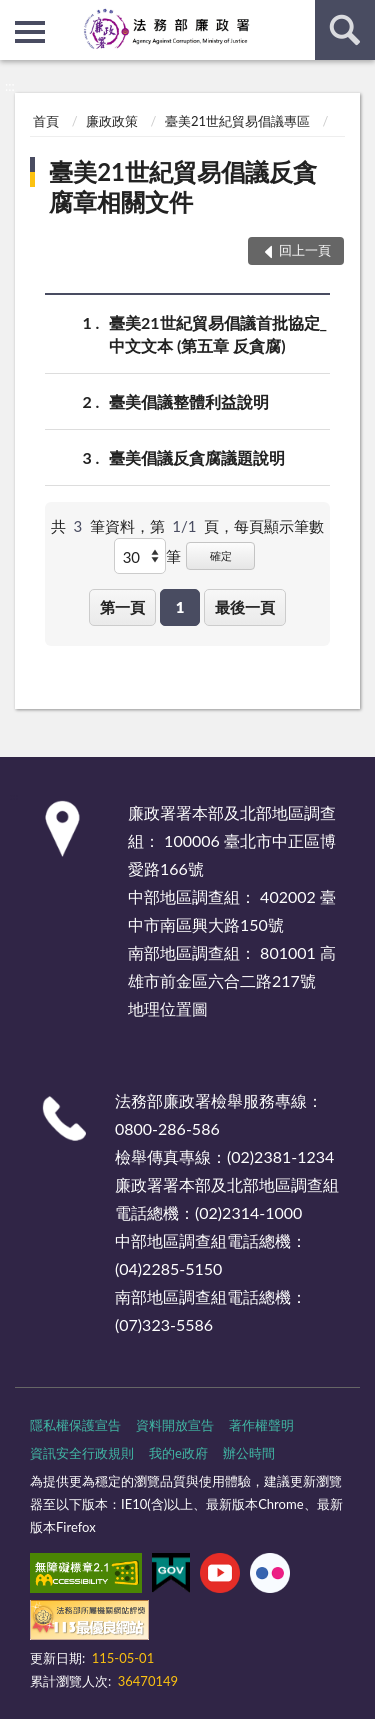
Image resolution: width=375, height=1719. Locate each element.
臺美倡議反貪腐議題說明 (197, 457)
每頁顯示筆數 (279, 526)
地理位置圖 (168, 1008)
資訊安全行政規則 (82, 1453)
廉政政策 (112, 121)
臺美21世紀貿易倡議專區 (237, 121)
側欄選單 (30, 32)
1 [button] (180, 607)
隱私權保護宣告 (75, 1425)
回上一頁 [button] (305, 250)
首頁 (46, 121)
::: (16, 15)
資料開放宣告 (175, 1425)
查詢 (345, 30)
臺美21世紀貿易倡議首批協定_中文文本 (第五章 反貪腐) (218, 333)
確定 (221, 555)
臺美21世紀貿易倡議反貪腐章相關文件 (183, 186)
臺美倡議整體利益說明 (189, 401)
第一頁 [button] (122, 607)
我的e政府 (178, 1453)
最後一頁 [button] (245, 607)
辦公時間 (249, 1453)
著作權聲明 (261, 1425)
